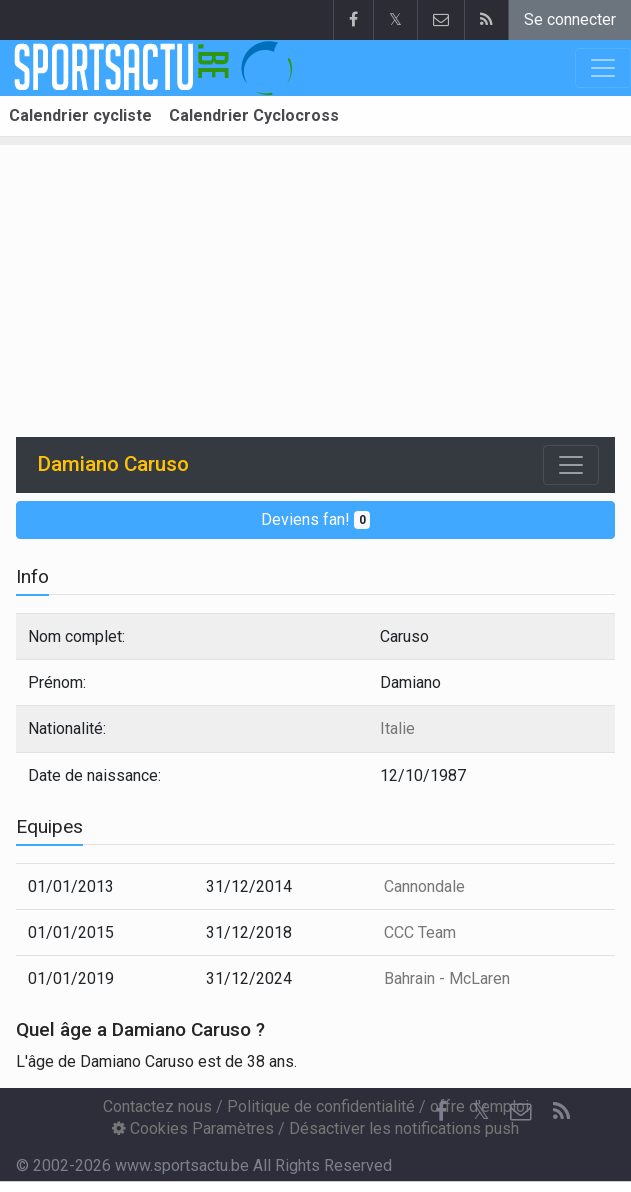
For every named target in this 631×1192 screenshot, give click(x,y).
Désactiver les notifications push (404, 1128)
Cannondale (424, 886)
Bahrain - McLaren (447, 978)
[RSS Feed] (561, 1112)
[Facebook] (441, 1112)
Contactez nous (157, 1106)
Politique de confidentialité (321, 1106)
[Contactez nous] (521, 1112)
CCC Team (420, 932)
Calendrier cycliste (80, 115)
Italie (397, 728)
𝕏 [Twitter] (481, 1111)
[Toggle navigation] (571, 465)
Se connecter (570, 19)
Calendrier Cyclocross (254, 115)
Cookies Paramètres (193, 1128)
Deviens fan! (316, 519)
